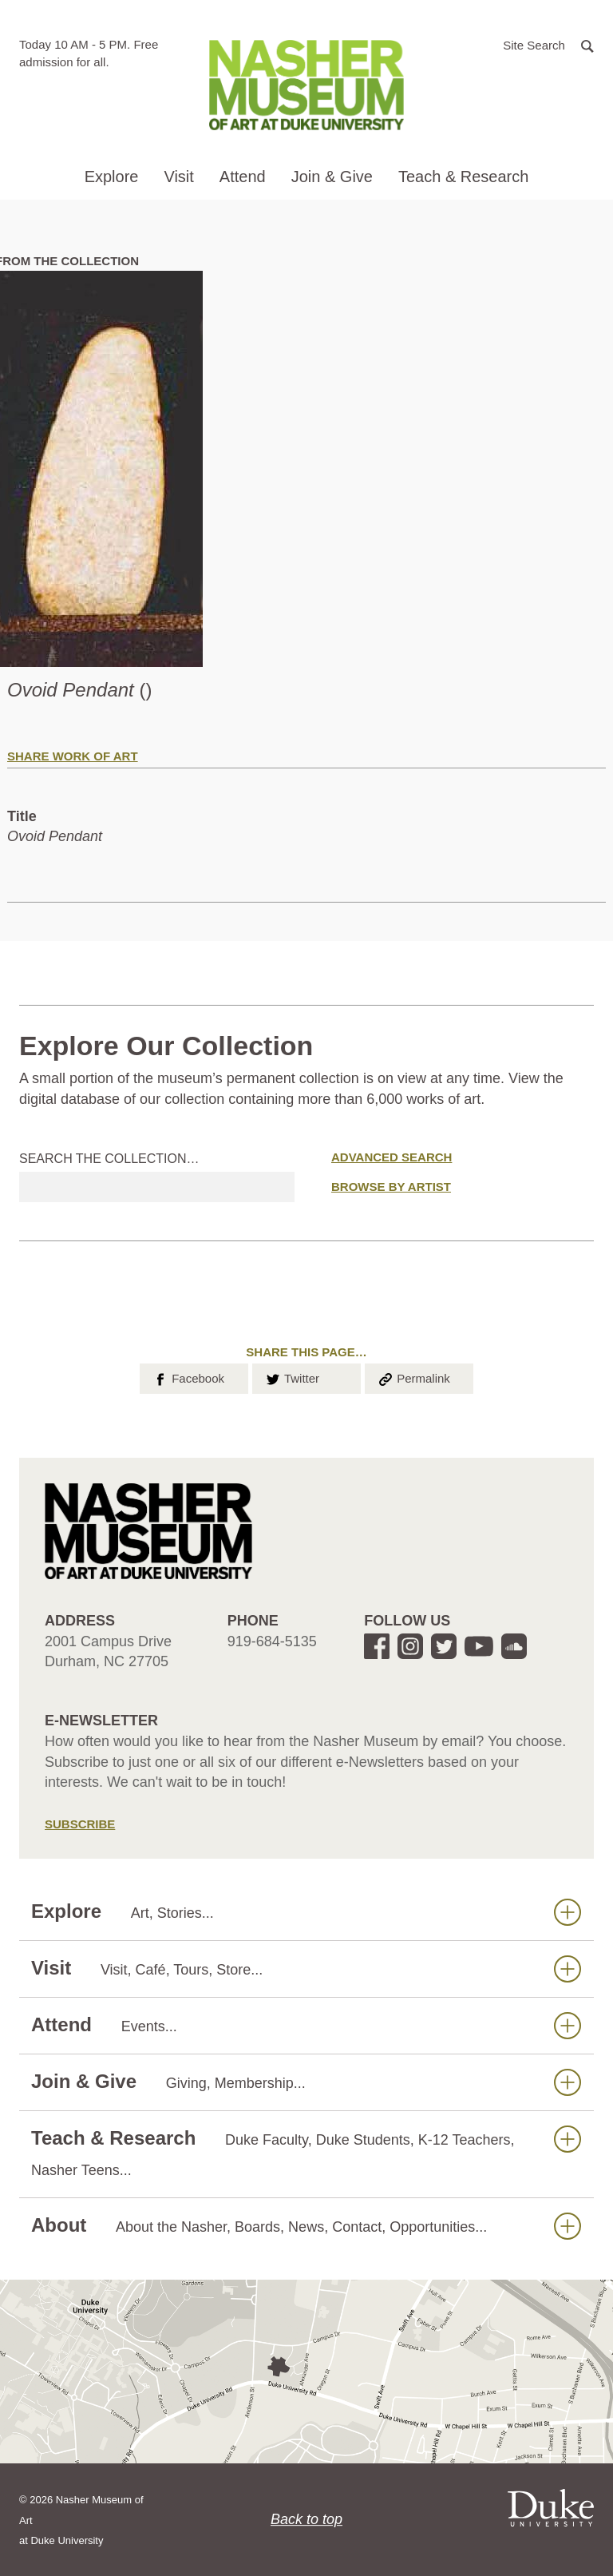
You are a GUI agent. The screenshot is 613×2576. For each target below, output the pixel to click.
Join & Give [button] (332, 176)
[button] (548, 44)
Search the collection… (109, 1158)
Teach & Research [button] (463, 176)
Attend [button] (242, 176)
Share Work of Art (72, 756)
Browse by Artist (391, 1186)
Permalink (413, 1377)
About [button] (306, 2226)
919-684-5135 (272, 1641)
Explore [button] (112, 176)
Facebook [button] (188, 1377)
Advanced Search (391, 1157)
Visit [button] (178, 176)
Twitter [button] (291, 1377)
